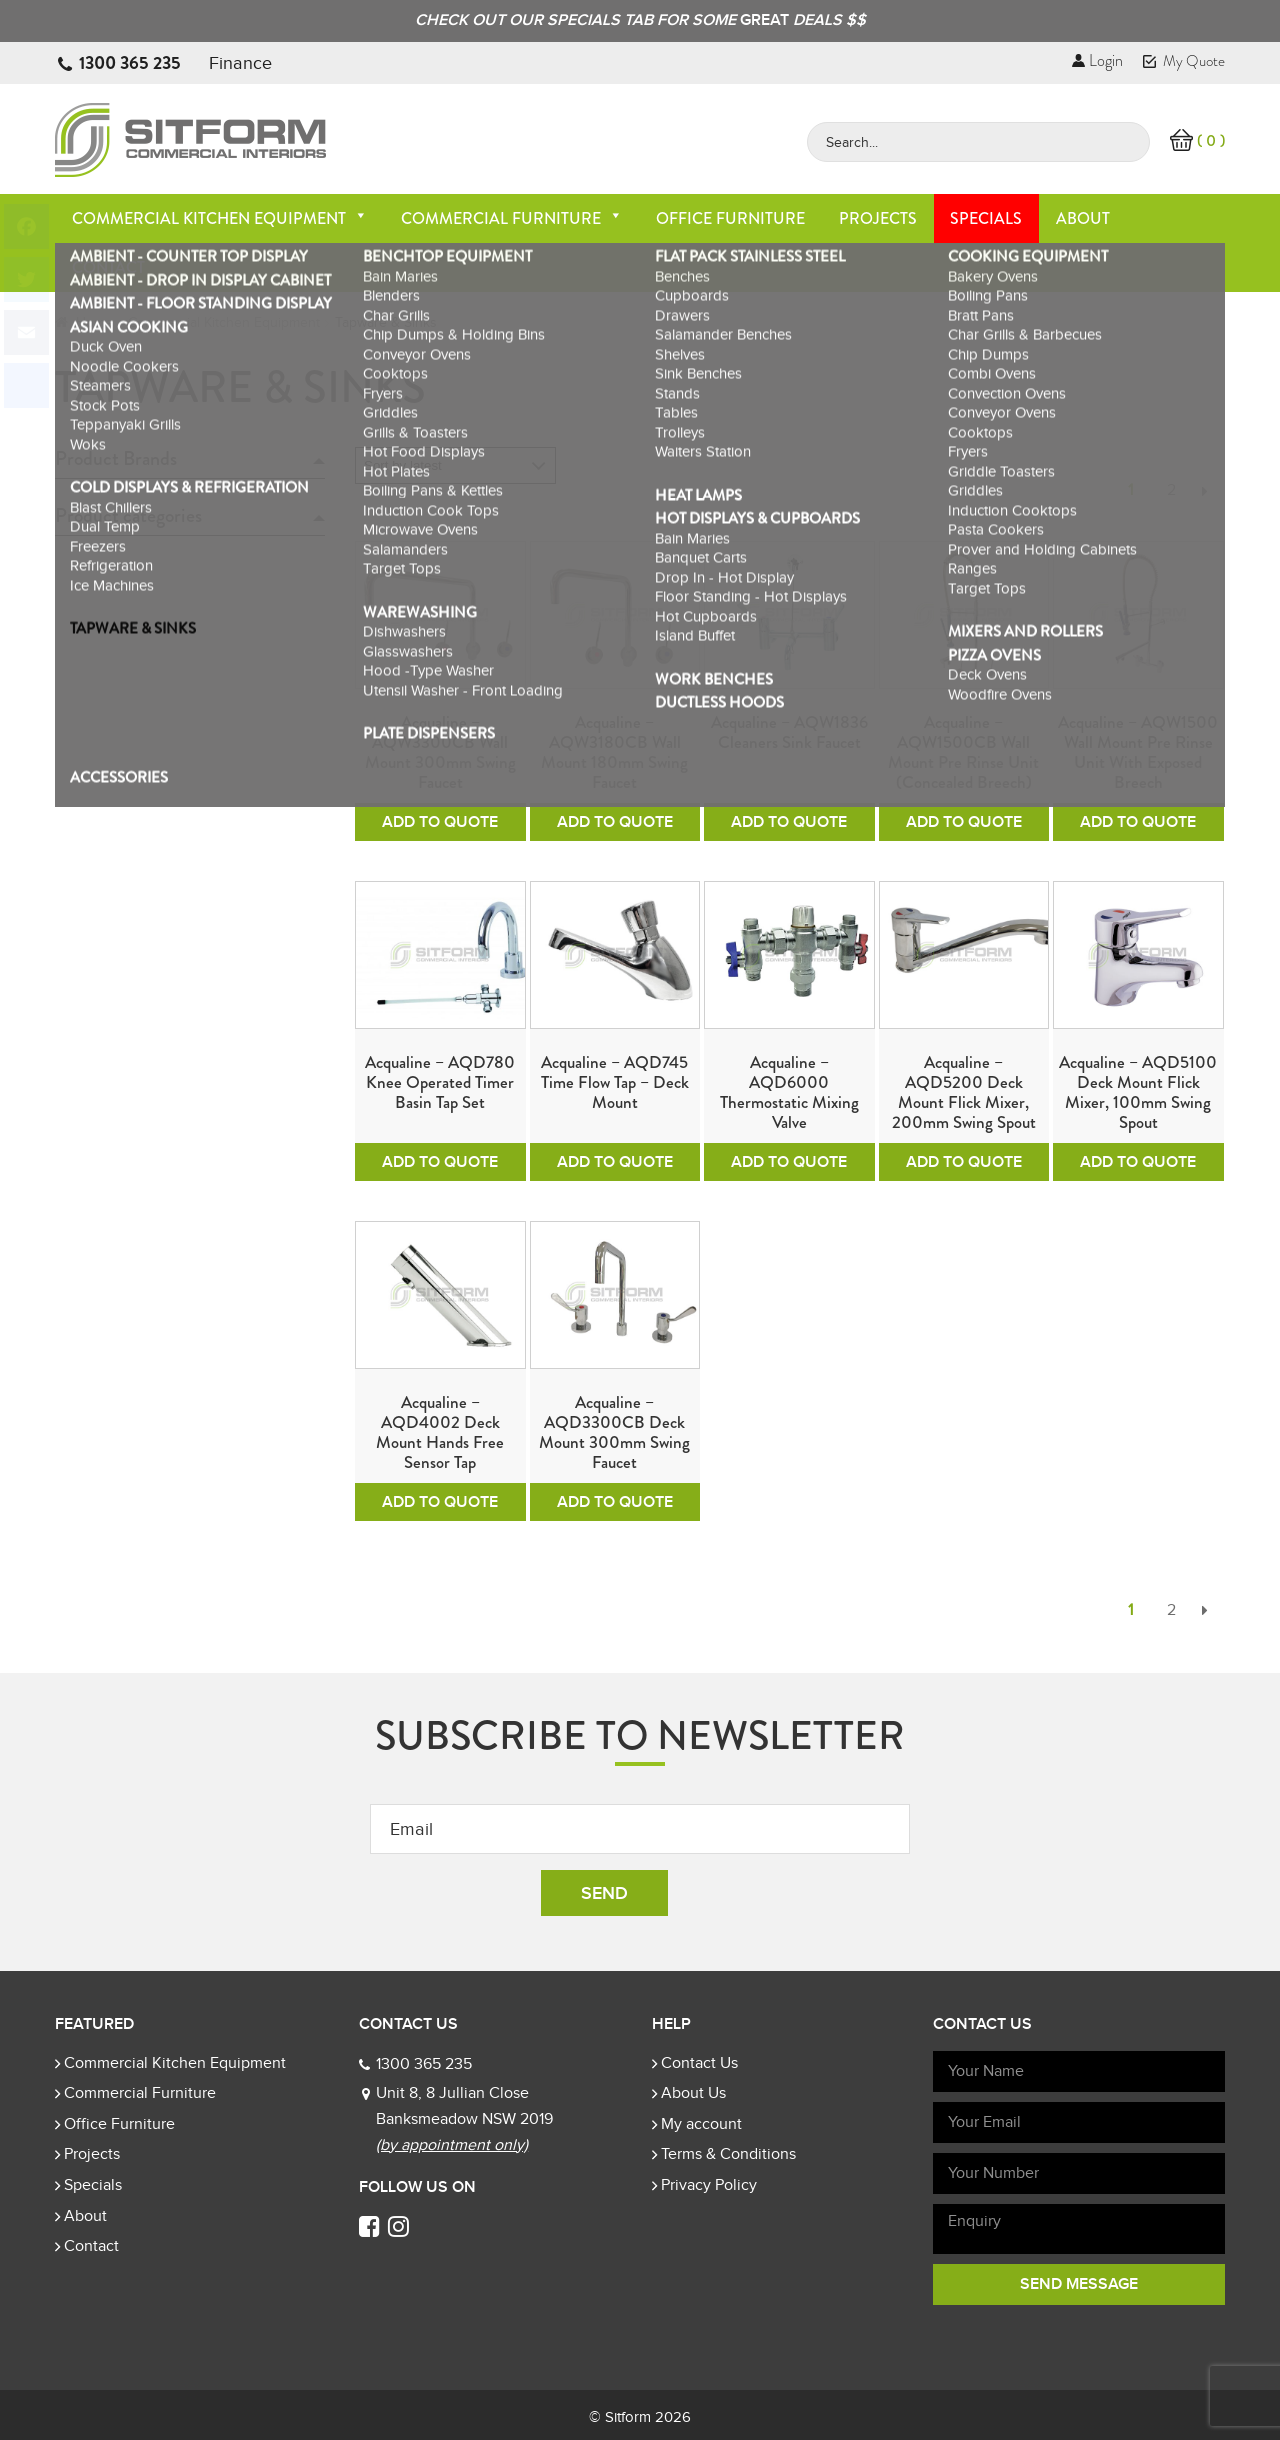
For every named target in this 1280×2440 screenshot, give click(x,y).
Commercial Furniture (512, 218)
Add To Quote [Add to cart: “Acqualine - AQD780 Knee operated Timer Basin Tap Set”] (440, 1162)
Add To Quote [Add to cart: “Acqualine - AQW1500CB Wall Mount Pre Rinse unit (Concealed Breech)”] (964, 822)
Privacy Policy (709, 2185)
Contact (108, 267)
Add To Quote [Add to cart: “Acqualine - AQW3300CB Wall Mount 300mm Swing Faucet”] (440, 822)
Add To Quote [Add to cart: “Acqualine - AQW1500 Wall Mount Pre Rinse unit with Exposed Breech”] (1138, 822)
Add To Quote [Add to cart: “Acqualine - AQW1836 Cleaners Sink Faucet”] (789, 822)
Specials (986, 218)
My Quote (1184, 61)
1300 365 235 (130, 63)
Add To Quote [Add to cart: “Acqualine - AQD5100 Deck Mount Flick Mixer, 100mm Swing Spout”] (1138, 1162)
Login (1097, 60)
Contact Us (699, 2063)
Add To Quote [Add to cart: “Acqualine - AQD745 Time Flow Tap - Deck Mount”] (615, 1162)
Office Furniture (730, 218)
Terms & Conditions (728, 2154)
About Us (693, 2093)
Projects (878, 218)
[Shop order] (455, 465)
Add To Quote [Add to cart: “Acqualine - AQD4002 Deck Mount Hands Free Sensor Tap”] (440, 1502)
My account (701, 2124)
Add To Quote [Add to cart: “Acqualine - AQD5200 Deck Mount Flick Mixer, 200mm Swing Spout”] (964, 1162)
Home (94, 322)
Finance (240, 63)
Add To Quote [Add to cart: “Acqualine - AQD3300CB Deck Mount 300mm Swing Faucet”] (615, 1502)
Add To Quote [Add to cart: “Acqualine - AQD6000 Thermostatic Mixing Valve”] (789, 1162)
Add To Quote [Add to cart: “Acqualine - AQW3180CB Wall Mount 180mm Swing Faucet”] (615, 822)
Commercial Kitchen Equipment (220, 218)
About (1083, 218)
